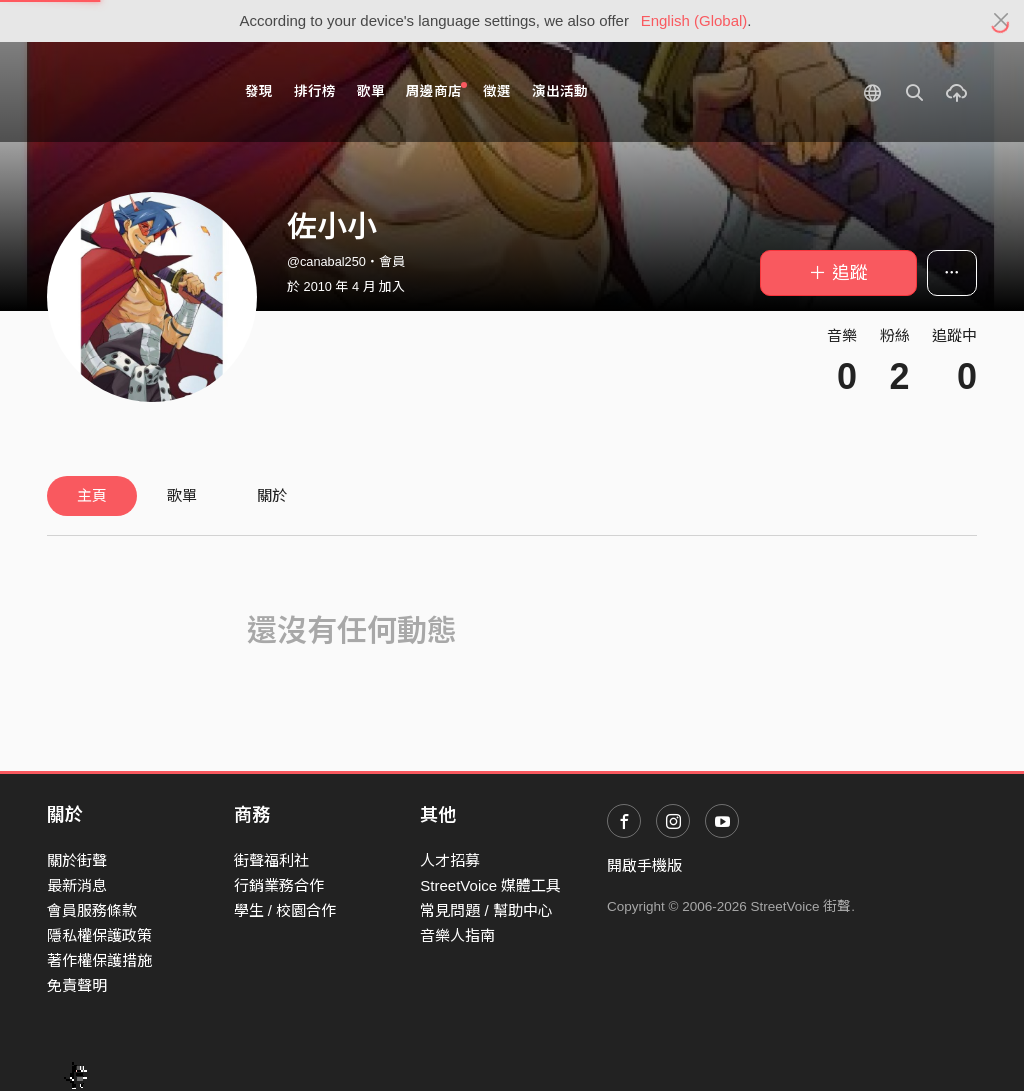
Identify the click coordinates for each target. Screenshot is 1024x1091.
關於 (272, 495)
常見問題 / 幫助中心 (486, 910)
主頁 (92, 495)
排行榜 (315, 91)
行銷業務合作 (279, 885)
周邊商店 (436, 90)
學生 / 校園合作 (285, 910)
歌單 (371, 91)
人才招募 (450, 860)
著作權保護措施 (99, 960)
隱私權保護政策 (99, 935)
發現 (259, 91)
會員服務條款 (92, 910)
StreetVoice (129, 92)
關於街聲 (77, 860)
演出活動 (560, 91)
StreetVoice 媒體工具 (490, 885)
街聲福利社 (271, 860)
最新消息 (77, 885)
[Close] (1001, 21)
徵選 (497, 91)
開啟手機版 (644, 865)
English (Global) (694, 20)
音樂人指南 (457, 935)
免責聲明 (77, 985)
